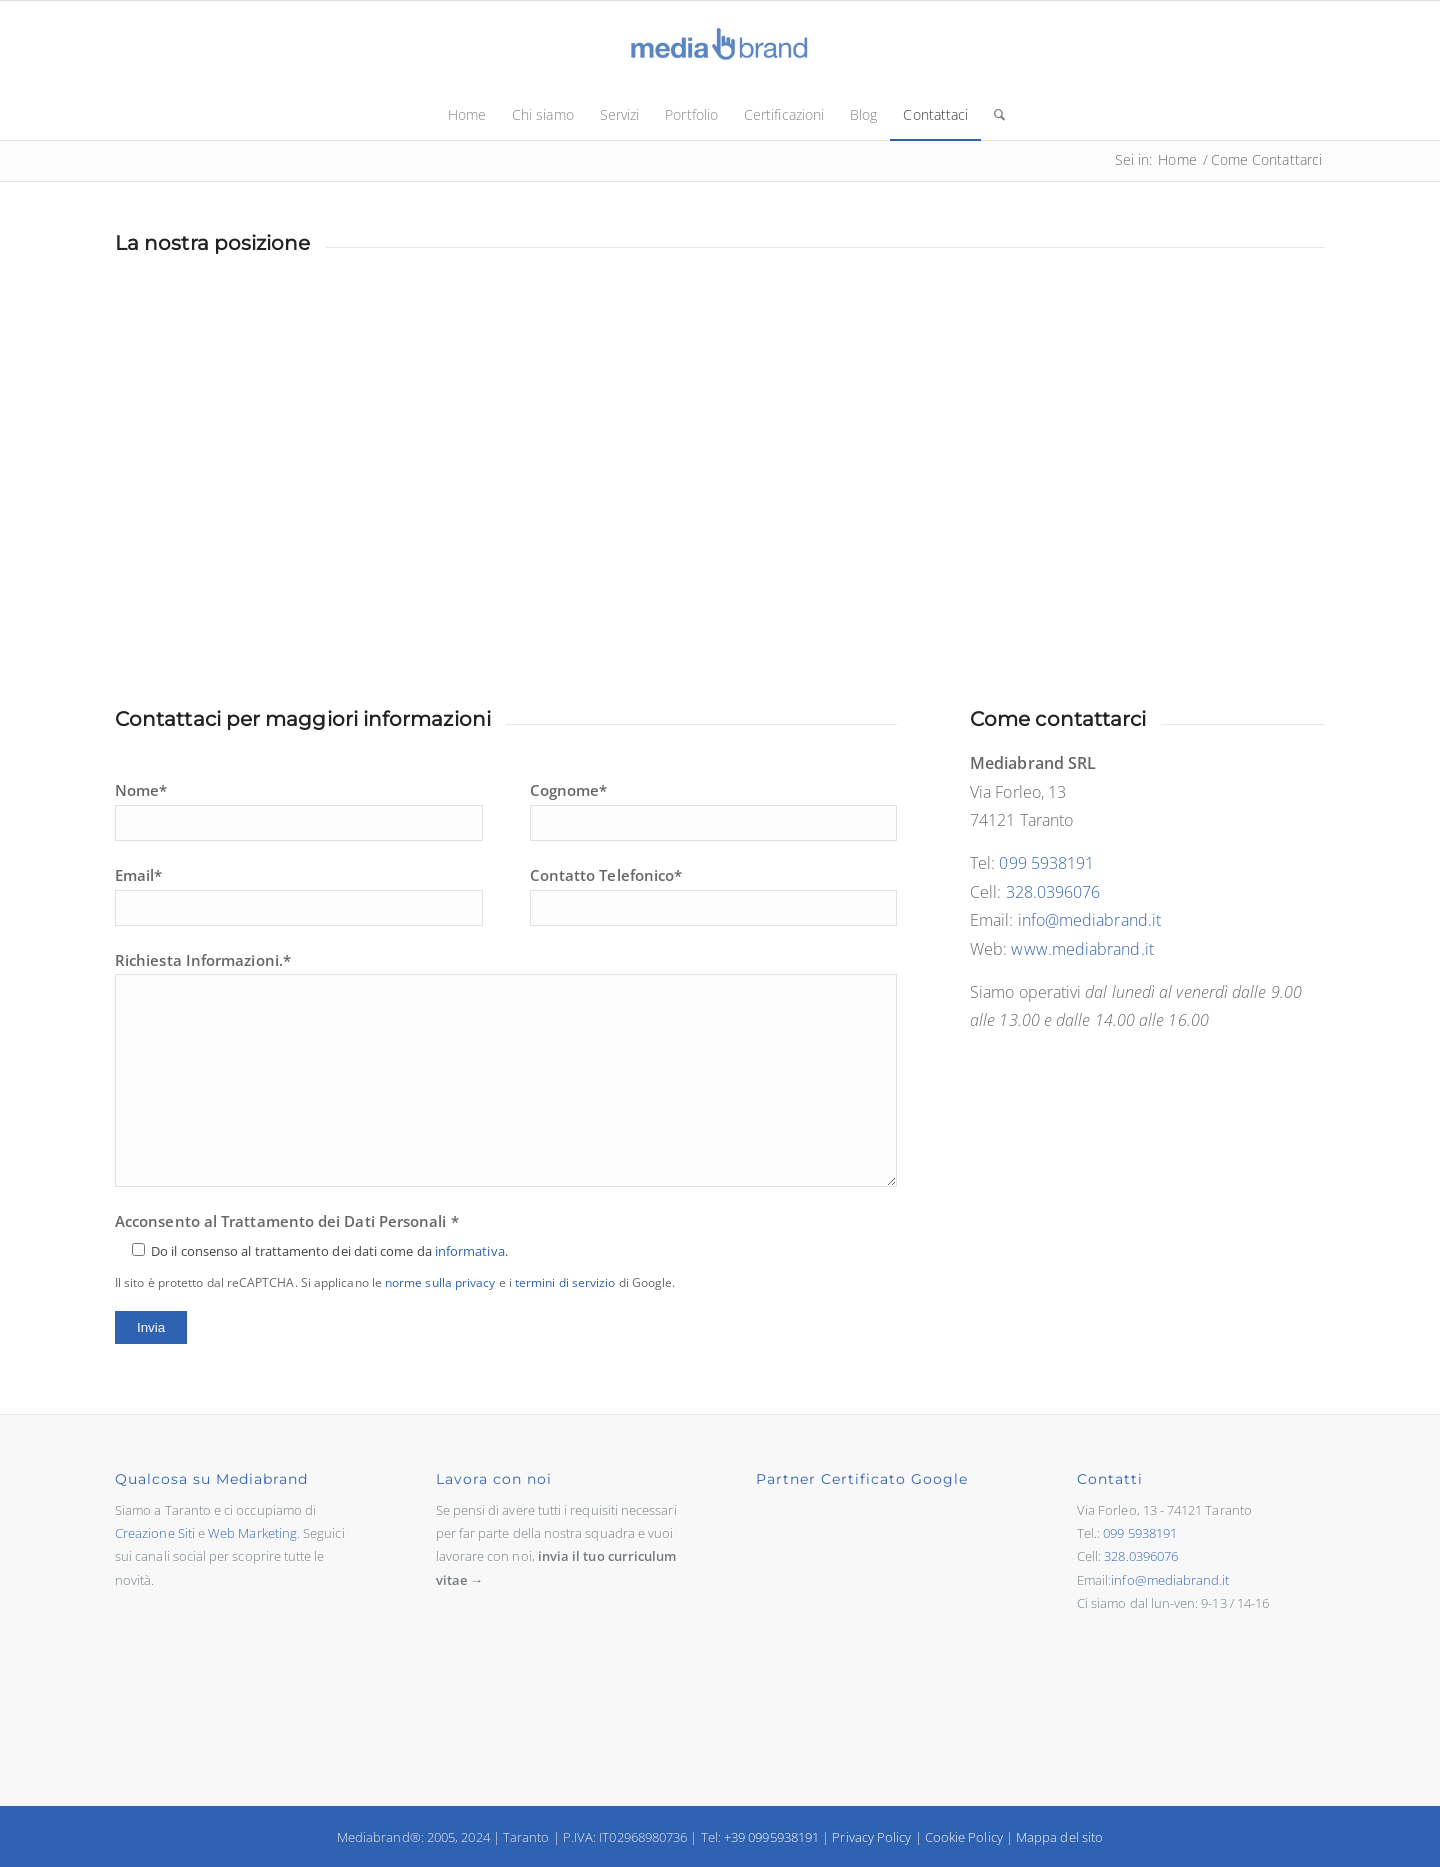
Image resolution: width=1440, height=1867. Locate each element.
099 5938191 (1046, 863)
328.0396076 (1053, 892)
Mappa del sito (1059, 1837)
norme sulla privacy (440, 1282)
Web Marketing (252, 1533)
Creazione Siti (155, 1533)
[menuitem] (467, 115)
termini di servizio (565, 1282)
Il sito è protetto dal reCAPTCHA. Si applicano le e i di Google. (395, 1282)
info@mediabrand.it (1089, 920)
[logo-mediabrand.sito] (720, 45)
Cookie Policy (964, 1837)
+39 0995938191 (771, 1837)
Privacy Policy (871, 1837)
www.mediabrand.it (1082, 949)
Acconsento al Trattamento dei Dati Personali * (395, 1251)
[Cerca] (993, 115)
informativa (470, 1251)
